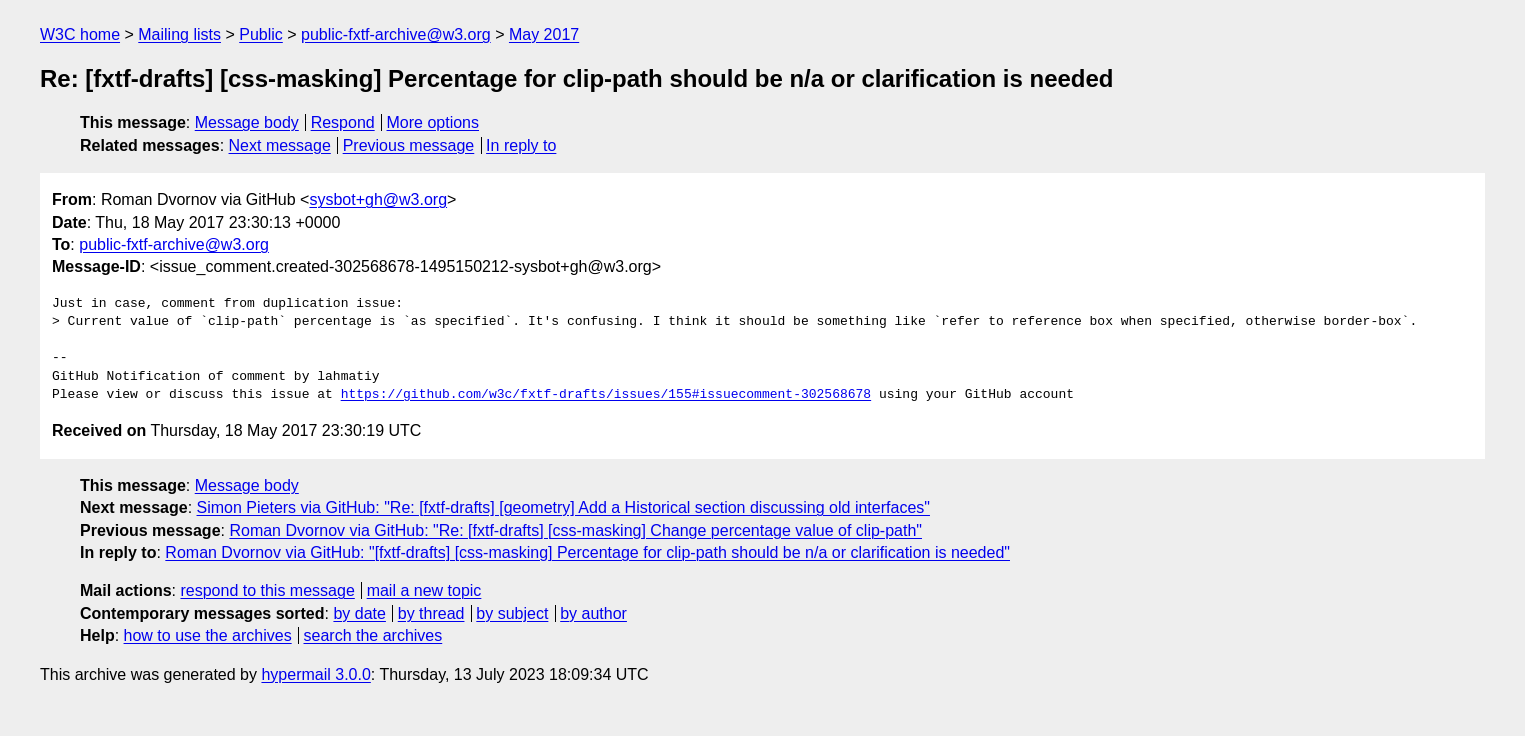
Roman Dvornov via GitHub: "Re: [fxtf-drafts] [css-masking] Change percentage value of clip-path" (575, 530)
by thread (431, 613)
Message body (247, 122)
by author (593, 613)
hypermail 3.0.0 (315, 674)
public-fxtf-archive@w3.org (396, 34)
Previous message (409, 145)
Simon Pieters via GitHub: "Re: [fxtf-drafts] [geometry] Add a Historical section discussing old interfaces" (563, 507)
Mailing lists (179, 34)
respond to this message (267, 590)
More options (433, 122)
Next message (280, 145)
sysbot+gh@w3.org (378, 199)
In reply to (521, 145)
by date (359, 613)
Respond (343, 122)
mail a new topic (424, 590)
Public (261, 34)
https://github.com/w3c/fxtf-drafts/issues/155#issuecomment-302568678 (606, 395)
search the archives (373, 635)
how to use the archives (208, 635)
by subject (512, 613)
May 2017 (544, 34)
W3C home (80, 34)
